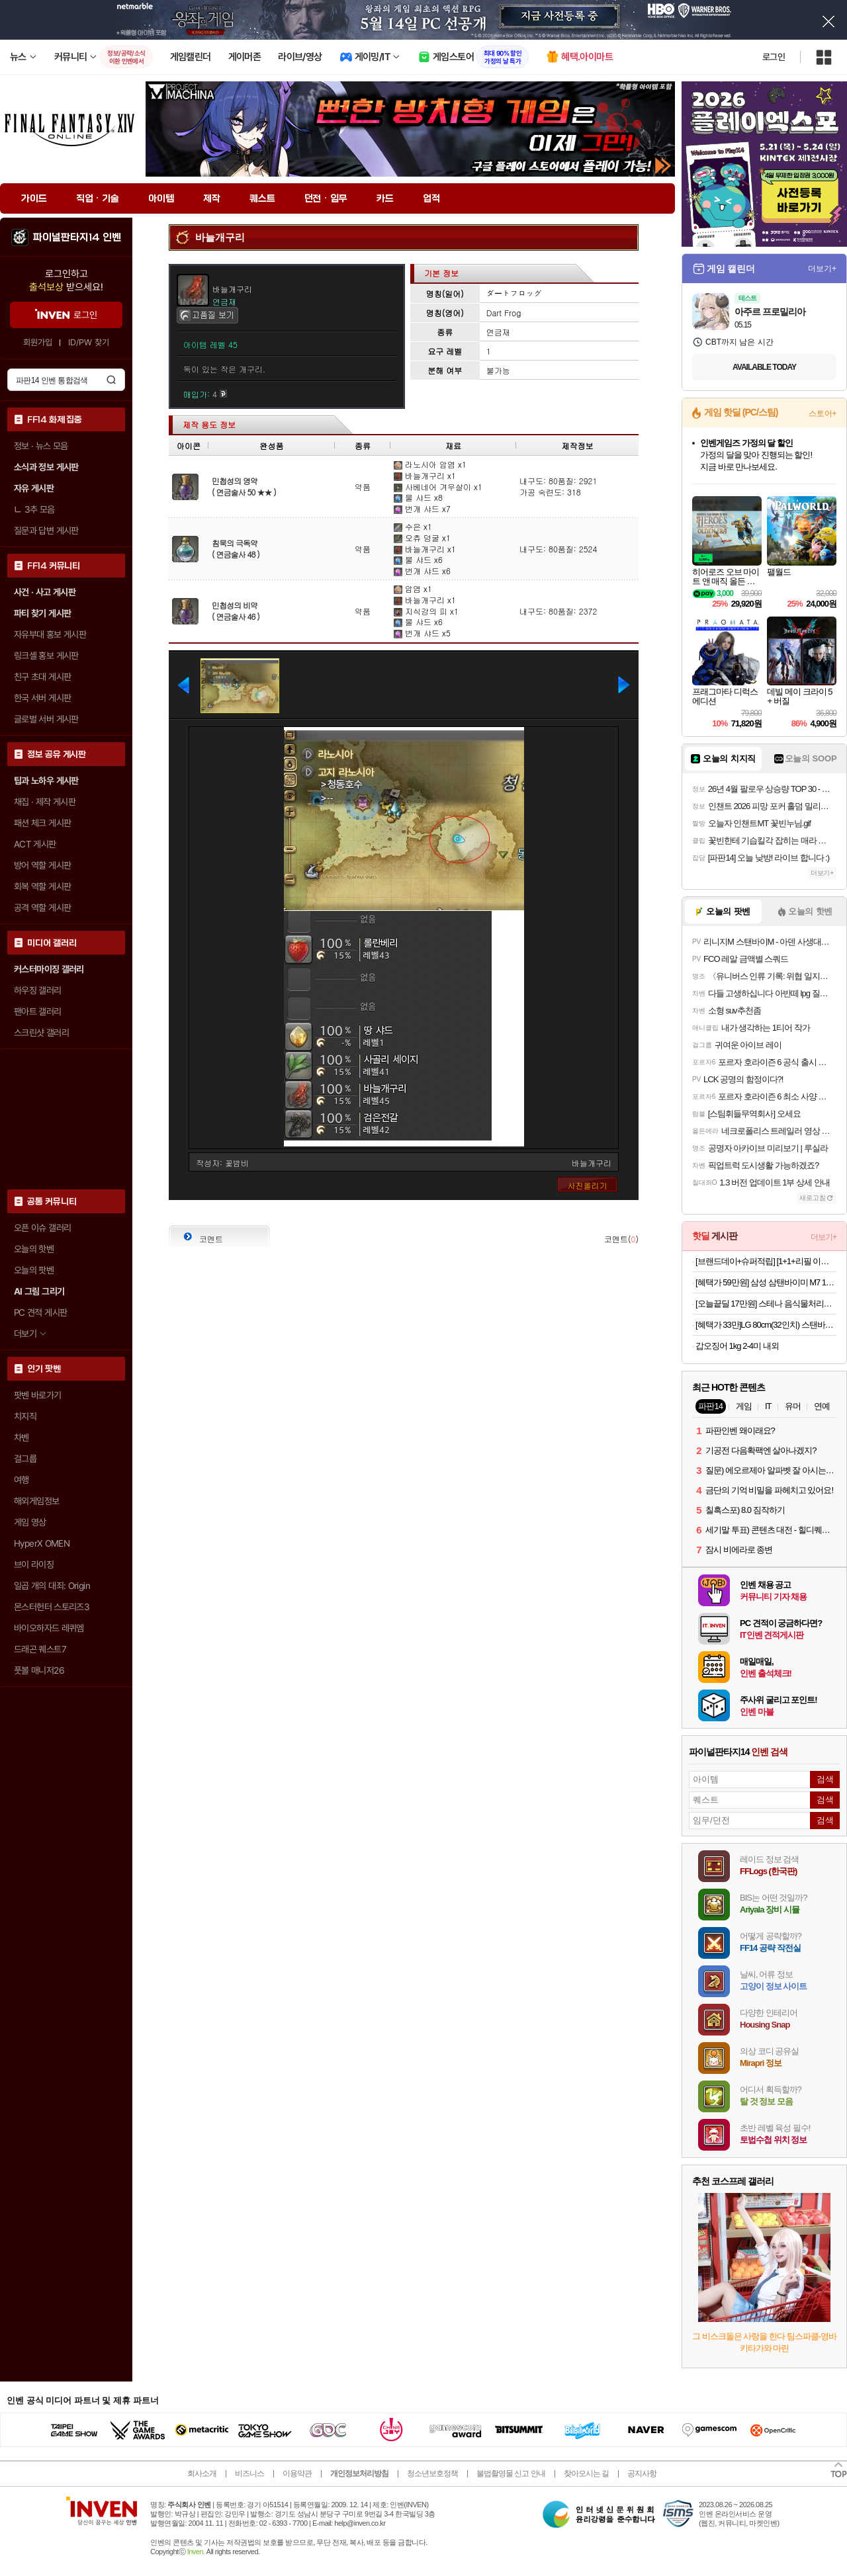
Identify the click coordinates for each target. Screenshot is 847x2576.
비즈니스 (249, 2473)
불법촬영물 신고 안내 (510, 2473)
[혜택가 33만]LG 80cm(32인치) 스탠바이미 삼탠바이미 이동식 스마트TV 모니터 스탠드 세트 (765, 1325)
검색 (111, 379)
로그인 (773, 57)
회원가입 (37, 342)
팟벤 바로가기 (38, 1395)
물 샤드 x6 (418, 559)
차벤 (21, 1437)
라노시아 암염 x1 (430, 464)
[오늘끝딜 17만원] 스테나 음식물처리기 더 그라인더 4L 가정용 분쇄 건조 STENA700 (765, 1304)
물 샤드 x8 (418, 497)
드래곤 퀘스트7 (40, 1649)
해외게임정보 (36, 1501)
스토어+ (822, 413)
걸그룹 (25, 1458)
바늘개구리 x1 (425, 475)
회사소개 (201, 2473)
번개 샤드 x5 (422, 632)
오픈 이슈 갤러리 (42, 1228)
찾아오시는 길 (586, 2473)
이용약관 (297, 2473)
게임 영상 (30, 1522)
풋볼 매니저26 (39, 1670)
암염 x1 (413, 588)
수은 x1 (413, 526)
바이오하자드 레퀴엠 (49, 1628)
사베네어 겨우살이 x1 (438, 486)
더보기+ (822, 269)
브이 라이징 (34, 1564)
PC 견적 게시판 (40, 1312)
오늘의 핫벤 (34, 1249)
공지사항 (641, 2473)
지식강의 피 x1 (426, 611)
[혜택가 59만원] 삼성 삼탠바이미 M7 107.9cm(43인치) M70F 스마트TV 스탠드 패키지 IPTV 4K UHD (765, 1282)
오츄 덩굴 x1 (422, 537)
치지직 (25, 1416)
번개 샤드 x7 (422, 508)
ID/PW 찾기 (88, 342)
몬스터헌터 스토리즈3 (51, 1607)
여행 (21, 1480)
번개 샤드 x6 (422, 570)
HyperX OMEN (41, 1543)
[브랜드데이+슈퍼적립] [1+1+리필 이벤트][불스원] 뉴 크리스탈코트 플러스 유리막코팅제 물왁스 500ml (765, 1261)
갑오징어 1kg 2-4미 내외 (737, 1346)
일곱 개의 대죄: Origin (52, 1585)
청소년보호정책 (432, 2473)
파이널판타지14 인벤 (76, 237)
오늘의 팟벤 (34, 1270)
